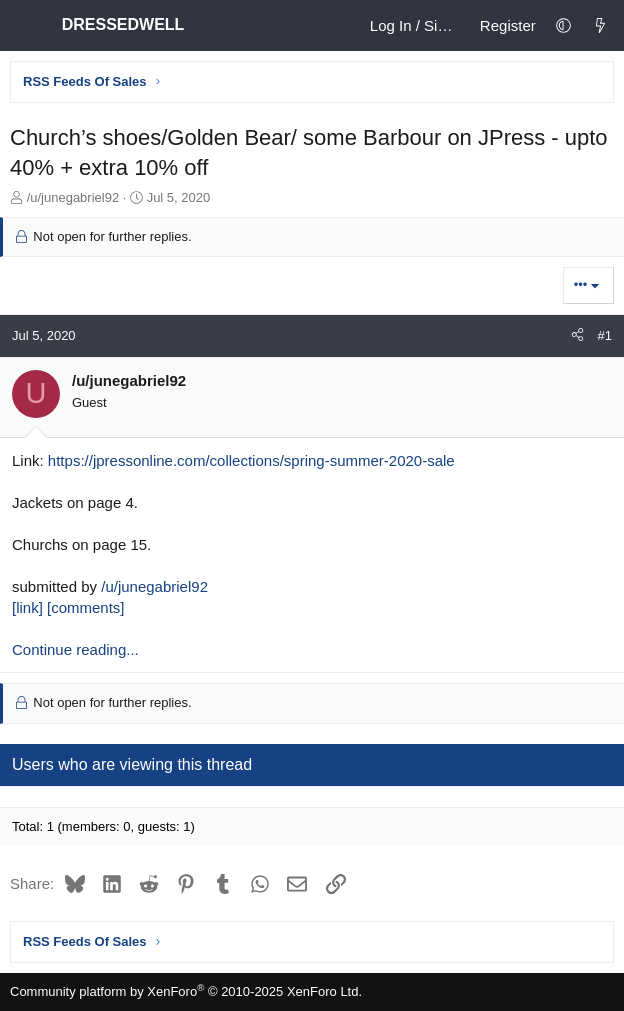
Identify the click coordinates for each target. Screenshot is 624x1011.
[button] (563, 25)
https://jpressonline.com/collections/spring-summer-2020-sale (251, 460)
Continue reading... (75, 649)
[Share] (577, 336)
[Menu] (26, 26)
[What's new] (600, 25)
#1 (605, 335)
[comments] (86, 607)
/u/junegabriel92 (154, 586)
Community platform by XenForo (186, 991)
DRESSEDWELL (124, 24)
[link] (27, 607)
